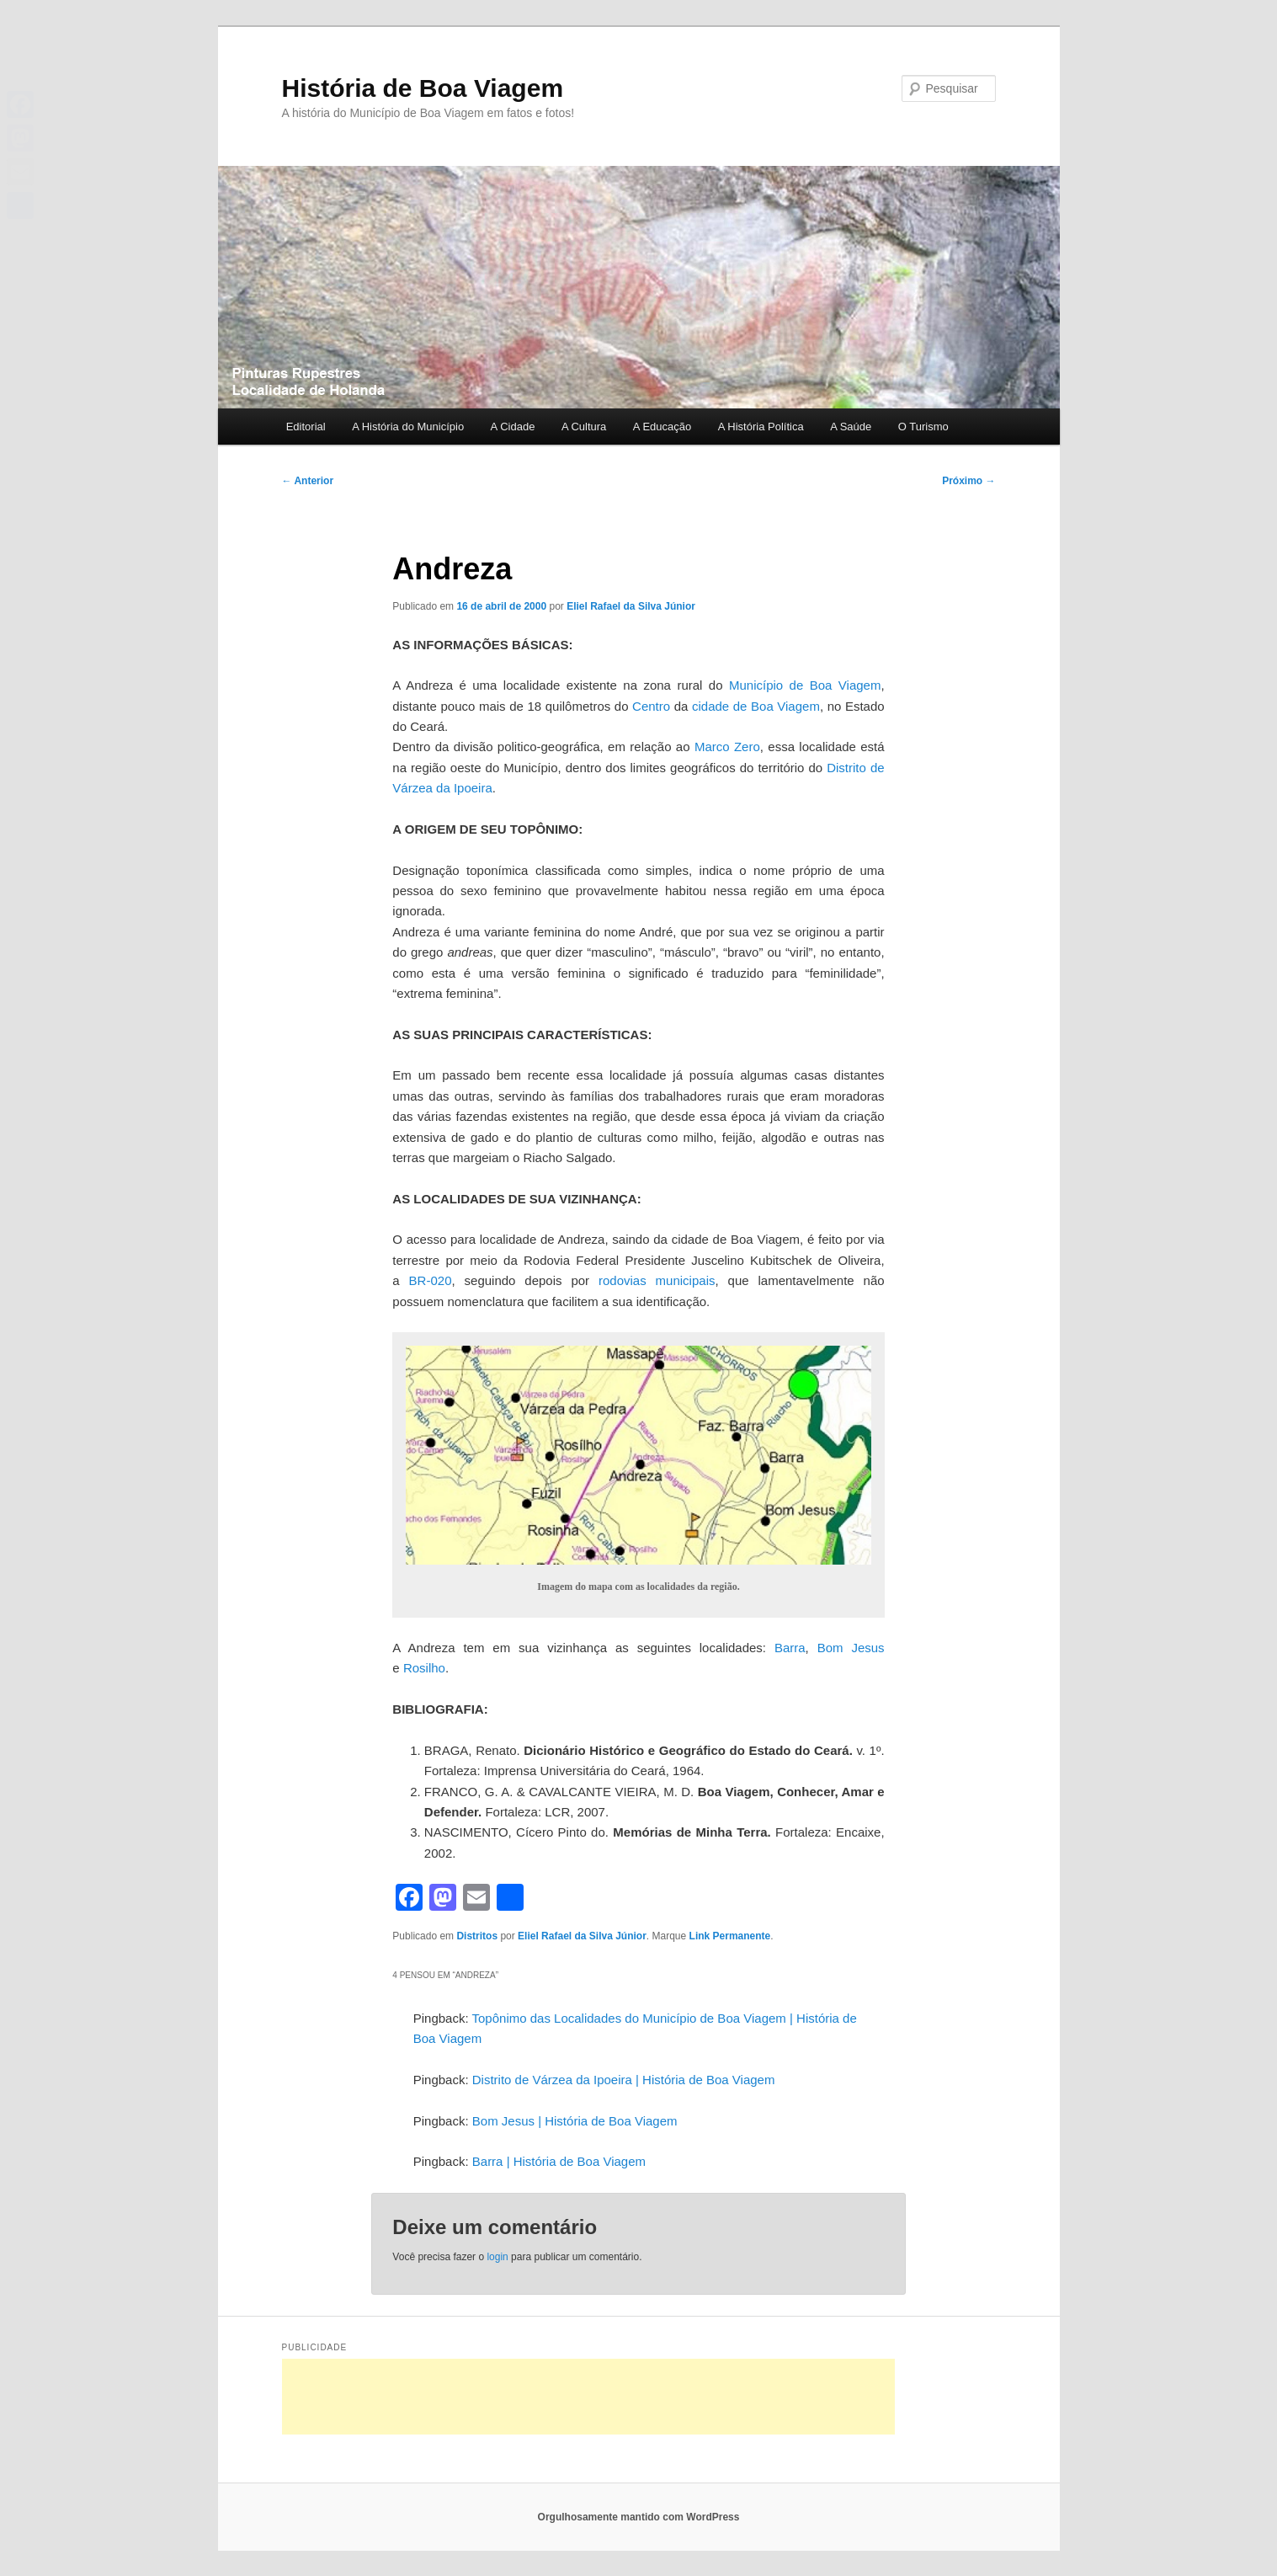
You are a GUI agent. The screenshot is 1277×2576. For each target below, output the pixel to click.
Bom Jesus (851, 1647)
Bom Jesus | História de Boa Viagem (575, 2121)
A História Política (761, 426)
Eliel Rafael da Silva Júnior (631, 606)
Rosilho (424, 1668)
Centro (651, 706)
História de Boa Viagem (423, 88)
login (497, 2257)
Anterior (308, 481)
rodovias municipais (657, 1280)
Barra (790, 1647)
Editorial (306, 426)
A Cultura (583, 426)
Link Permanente (730, 1936)
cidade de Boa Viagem (756, 706)
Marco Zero (727, 746)
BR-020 (430, 1280)
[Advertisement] (588, 2397)
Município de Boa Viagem (805, 685)
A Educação (662, 426)
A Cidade (513, 426)
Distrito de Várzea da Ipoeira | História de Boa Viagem (623, 2079)
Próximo (968, 481)
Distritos (476, 1936)
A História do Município (408, 426)
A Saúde (850, 426)
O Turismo (923, 426)
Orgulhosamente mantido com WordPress (639, 2517)
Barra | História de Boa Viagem (559, 2161)
